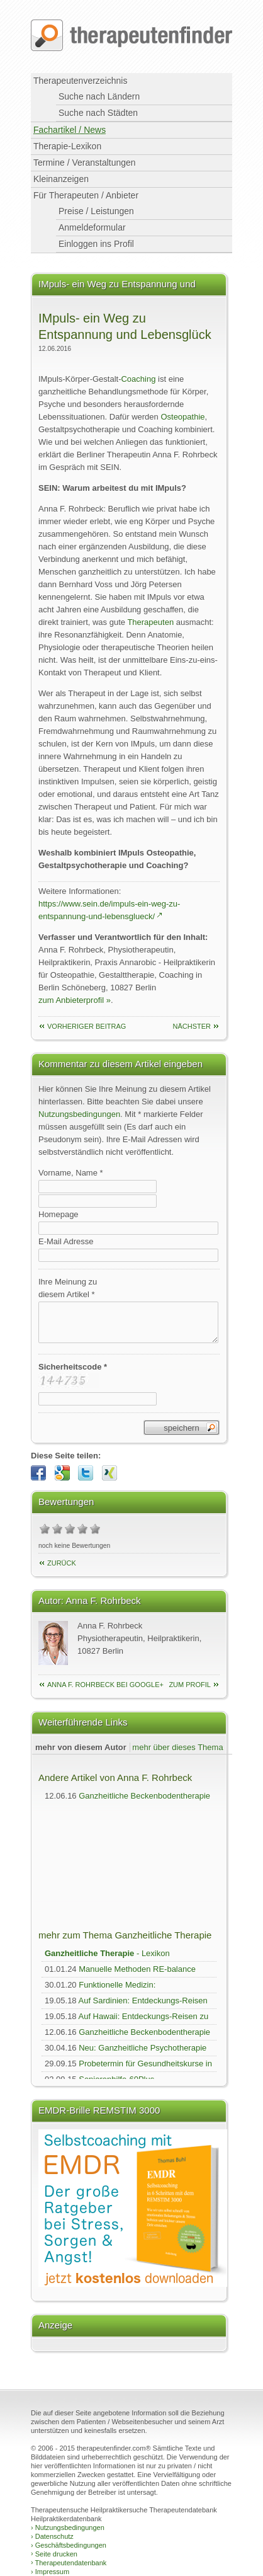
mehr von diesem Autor (80, 1747)
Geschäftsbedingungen (68, 2545)
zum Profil (190, 1684)
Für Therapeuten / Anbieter (85, 195)
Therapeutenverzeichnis (80, 81)
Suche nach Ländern (99, 96)
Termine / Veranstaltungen (84, 162)
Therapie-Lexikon (67, 146)
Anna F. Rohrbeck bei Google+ (105, 1684)
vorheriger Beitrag (86, 1026)
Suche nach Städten (98, 113)
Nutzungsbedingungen (79, 1114)
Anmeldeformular (92, 227)
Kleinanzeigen (61, 179)
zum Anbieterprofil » (74, 1000)
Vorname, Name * (70, 1172)
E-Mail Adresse (65, 1241)
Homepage (58, 1214)
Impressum (50, 2571)
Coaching (138, 379)
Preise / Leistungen (96, 211)
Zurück (61, 1563)
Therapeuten (150, 622)
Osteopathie (182, 416)
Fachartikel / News (69, 130)
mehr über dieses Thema (177, 1747)
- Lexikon (107, 1953)
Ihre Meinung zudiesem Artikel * (67, 1288)
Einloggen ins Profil (96, 244)
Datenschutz (52, 2536)
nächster (191, 1026)
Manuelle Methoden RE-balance (137, 1969)
